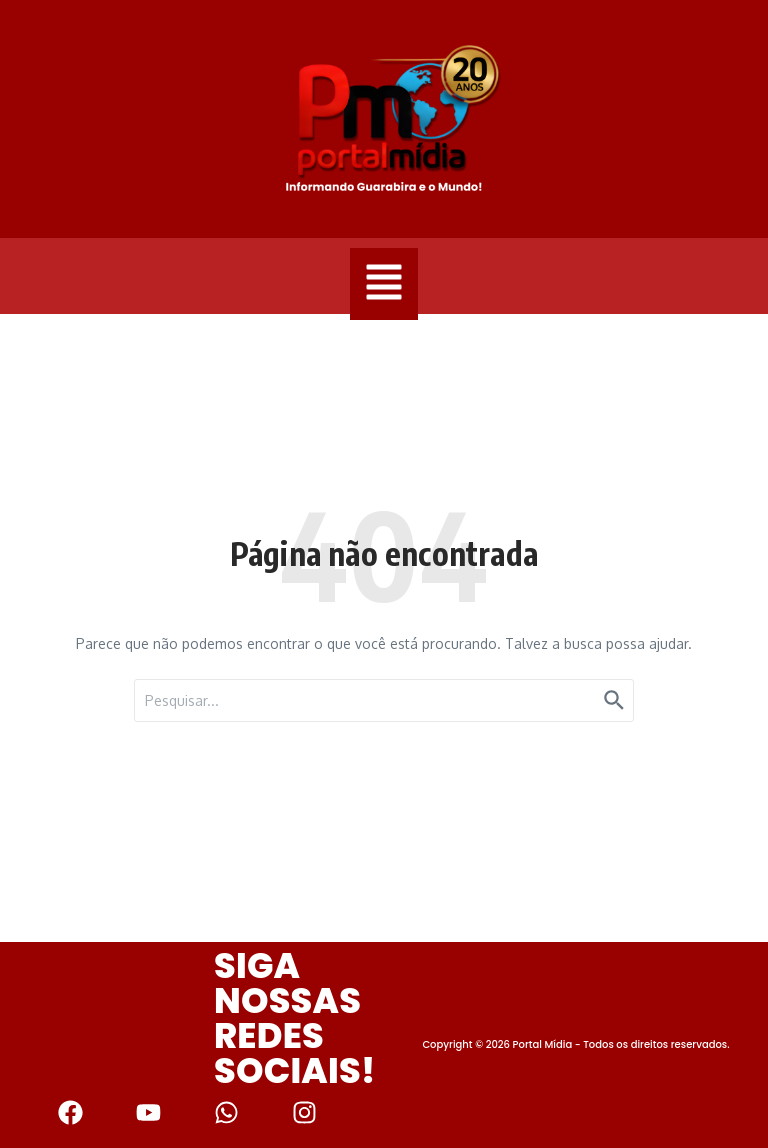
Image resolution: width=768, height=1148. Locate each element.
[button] (384, 284)
